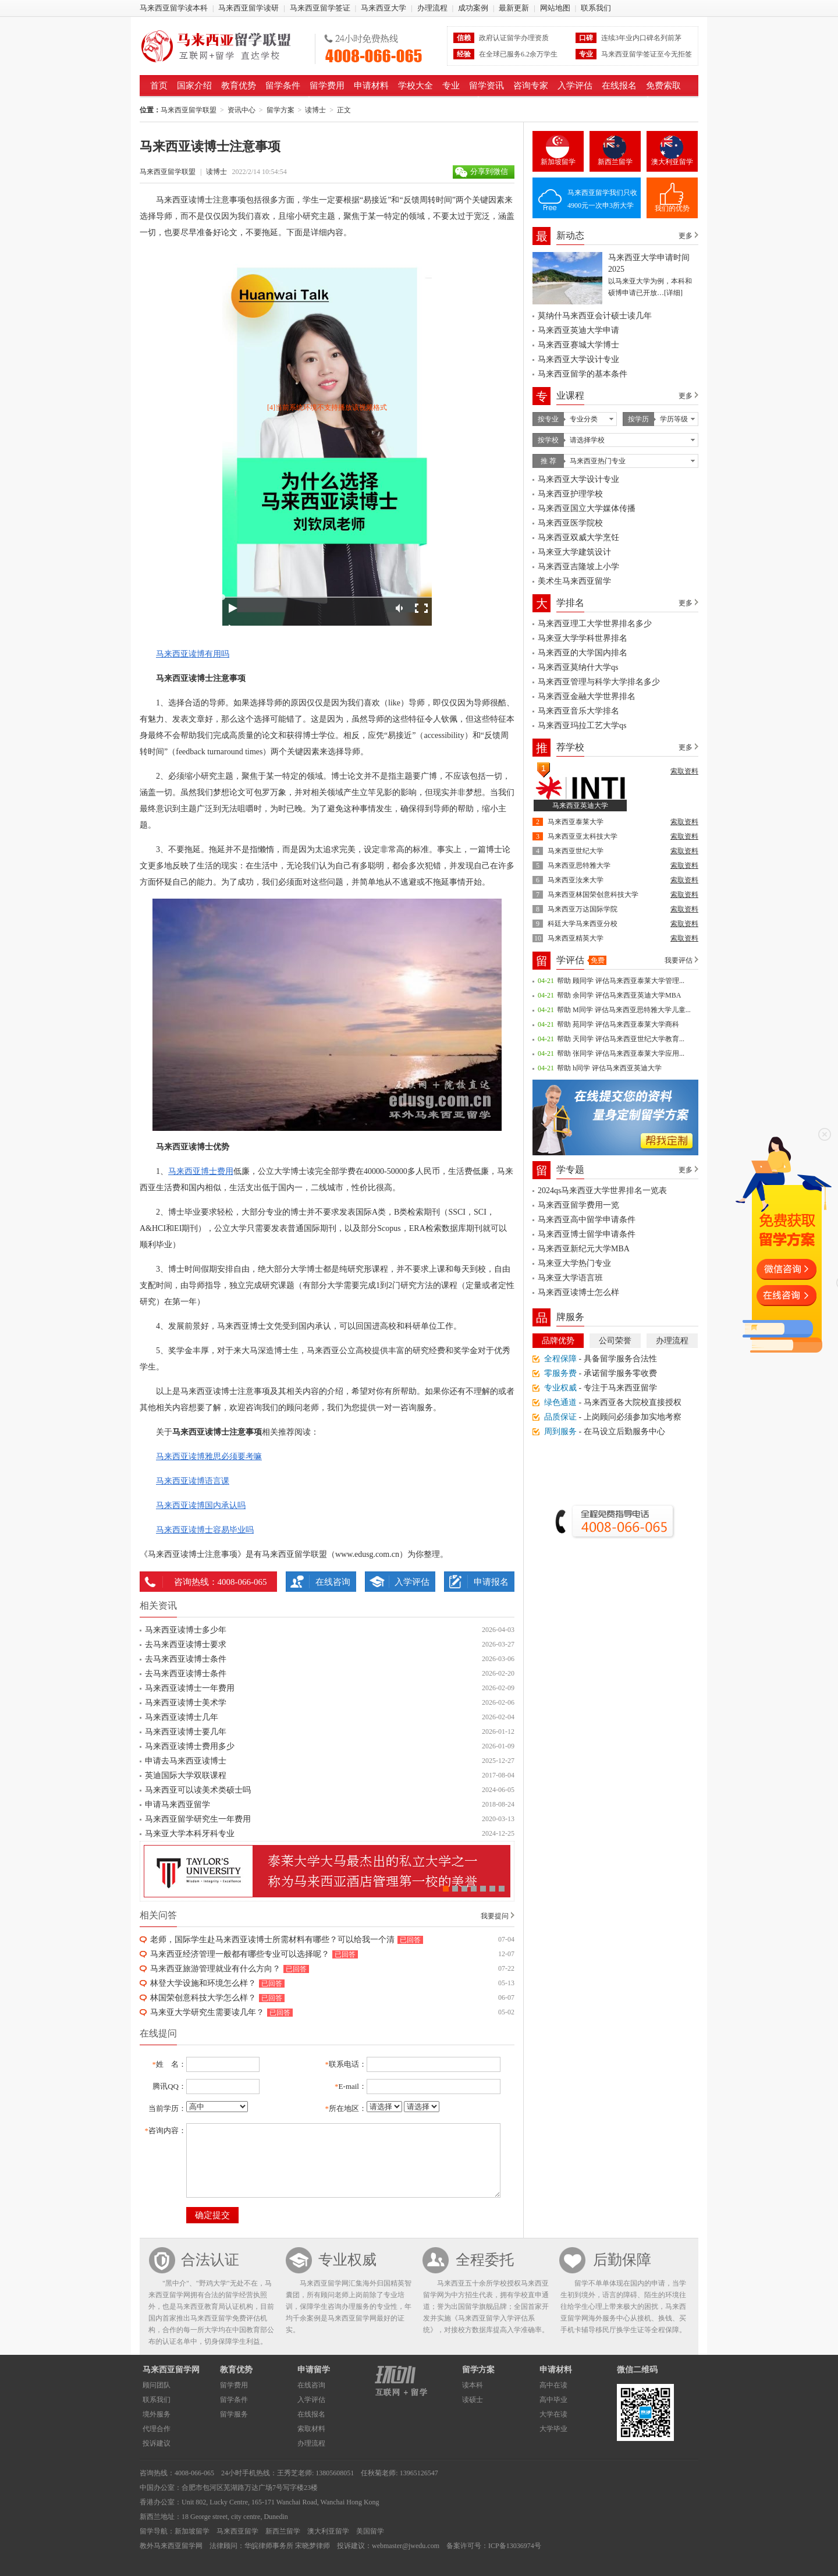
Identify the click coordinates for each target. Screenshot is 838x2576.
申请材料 (371, 85)
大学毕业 (553, 2429)
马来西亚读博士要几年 (185, 1731)
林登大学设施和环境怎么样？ (203, 1983)
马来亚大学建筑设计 (574, 552)
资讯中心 (241, 110)
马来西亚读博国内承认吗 (201, 1505)
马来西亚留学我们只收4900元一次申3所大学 (602, 199)
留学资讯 (486, 85)
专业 (451, 85)
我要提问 (495, 1916)
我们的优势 (672, 208)
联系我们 (596, 7)
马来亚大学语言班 (570, 1277)
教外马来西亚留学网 (171, 2546)
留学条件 (282, 85)
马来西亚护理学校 (570, 493)
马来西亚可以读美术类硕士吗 (198, 1790)
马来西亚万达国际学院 (582, 909)
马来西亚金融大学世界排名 (586, 696)
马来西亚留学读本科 (174, 7)
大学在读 (553, 2414)
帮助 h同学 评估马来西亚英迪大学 (609, 1068)
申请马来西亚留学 (177, 1804)
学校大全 (415, 85)
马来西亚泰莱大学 (575, 822)
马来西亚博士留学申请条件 (586, 1234)
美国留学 (370, 2531)
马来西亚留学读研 (248, 7)
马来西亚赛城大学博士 (578, 344)
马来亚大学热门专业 (574, 1263)
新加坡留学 (558, 162)
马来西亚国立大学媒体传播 (586, 508)
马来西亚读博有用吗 (192, 654)
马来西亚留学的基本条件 (582, 374)
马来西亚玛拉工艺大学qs (582, 725)
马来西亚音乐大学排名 (578, 711)
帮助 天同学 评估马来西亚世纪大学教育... (620, 1039)
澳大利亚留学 (672, 162)
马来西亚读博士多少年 (185, 1630)
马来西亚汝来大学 (575, 880)
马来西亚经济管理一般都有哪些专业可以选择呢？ (239, 1954)
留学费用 (327, 85)
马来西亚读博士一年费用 (190, 1688)
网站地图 (555, 7)
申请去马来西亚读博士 (185, 1761)
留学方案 (280, 110)
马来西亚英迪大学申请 (578, 330)
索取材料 (311, 2429)
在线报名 (619, 85)
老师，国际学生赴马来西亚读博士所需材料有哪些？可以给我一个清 (272, 1939)
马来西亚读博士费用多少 (190, 1746)
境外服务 (157, 2414)
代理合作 (157, 2429)
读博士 (315, 110)
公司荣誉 (615, 1340)
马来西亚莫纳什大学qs (578, 667)
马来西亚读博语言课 (192, 1481)
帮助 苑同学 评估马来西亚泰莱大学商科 (618, 1024)
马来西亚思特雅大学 (579, 865)
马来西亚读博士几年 (181, 1717)
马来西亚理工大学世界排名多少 (595, 623)
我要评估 (679, 960)
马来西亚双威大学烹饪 (578, 537)
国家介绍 (194, 85)
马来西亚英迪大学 (580, 805)
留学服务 (234, 2414)
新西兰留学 (615, 162)
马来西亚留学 (237, 2531)
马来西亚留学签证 (320, 7)
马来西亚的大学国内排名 (582, 652)
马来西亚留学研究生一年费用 (198, 1819)
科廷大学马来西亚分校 (582, 924)
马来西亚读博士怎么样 (578, 1292)
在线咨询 (332, 1582)
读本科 (472, 2385)
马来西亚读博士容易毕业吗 (205, 1529)
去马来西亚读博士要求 (185, 1644)
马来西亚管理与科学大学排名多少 (599, 681)
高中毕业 (553, 2400)
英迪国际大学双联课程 (185, 1775)
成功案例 (473, 7)
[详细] (673, 293)
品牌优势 (558, 1340)
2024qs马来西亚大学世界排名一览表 (602, 1190)
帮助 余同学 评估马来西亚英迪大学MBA (619, 995)
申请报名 (491, 1582)
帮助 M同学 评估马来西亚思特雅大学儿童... (624, 1010)
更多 (686, 236)
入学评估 (575, 85)
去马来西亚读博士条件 (185, 1659)
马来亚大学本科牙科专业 (190, 1833)
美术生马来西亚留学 (574, 581)
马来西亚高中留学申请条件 (586, 1219)
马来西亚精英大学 (575, 938)
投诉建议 (157, 2443)
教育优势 (238, 85)
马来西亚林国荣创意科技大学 (593, 894)
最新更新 (514, 7)
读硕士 (472, 2400)
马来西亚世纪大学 (575, 851)
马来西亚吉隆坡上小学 (578, 566)
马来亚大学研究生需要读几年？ (207, 2012)
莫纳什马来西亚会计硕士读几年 (595, 315)
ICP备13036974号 (514, 2546)
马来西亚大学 (383, 7)
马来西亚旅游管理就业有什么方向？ (215, 1968)
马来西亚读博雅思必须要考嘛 (209, 1456)
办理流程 (432, 7)
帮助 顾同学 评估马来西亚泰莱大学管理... (620, 981)
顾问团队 (157, 2385)
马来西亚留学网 (171, 2369)
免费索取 (663, 85)
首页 (159, 85)
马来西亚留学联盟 (223, 46)
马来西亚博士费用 (200, 1171)
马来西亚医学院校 (570, 523)
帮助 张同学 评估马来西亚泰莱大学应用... (620, 1053)
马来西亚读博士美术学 (185, 1702)
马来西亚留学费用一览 (578, 1205)
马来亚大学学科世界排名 (582, 638)
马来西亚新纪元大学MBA (584, 1248)
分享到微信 (489, 171)
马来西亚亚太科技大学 (582, 836)
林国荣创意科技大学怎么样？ (203, 1997)
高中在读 (553, 2385)
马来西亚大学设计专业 (578, 359)
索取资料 (684, 771)
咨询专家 (530, 85)
